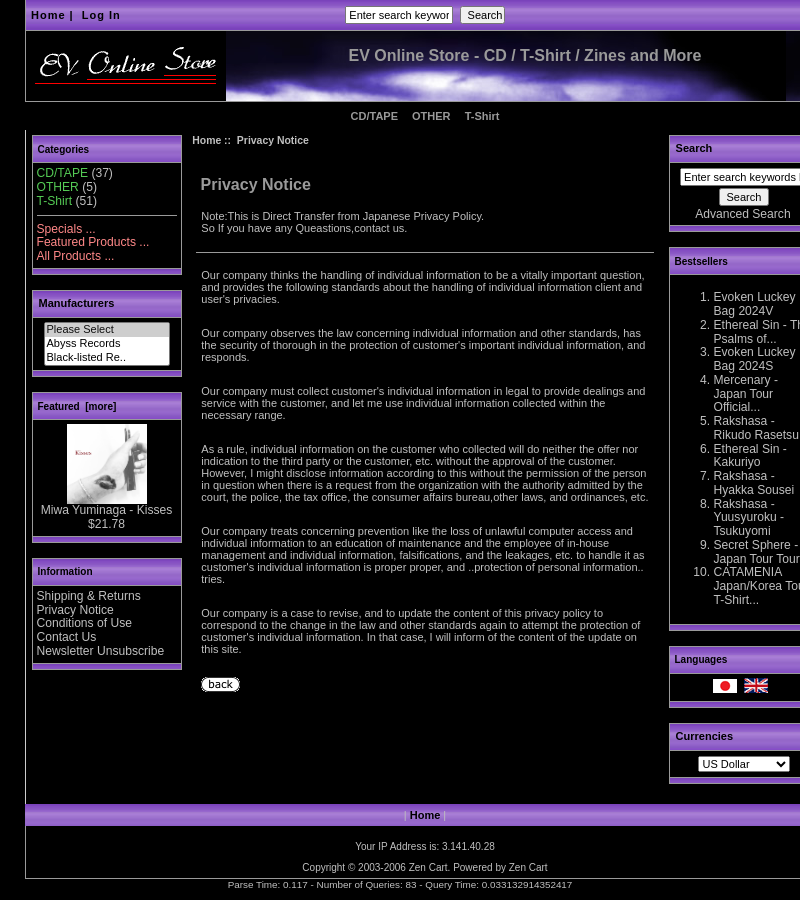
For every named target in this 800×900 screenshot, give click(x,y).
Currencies (704, 736)
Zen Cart (428, 867)
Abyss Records (107, 344)
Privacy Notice (75, 610)
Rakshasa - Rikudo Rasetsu (756, 428)
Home (48, 15)
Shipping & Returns (89, 596)
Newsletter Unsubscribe (101, 651)
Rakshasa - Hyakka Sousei (754, 483)
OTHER (431, 116)
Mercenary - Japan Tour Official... (746, 394)
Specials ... (66, 229)
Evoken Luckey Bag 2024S (755, 359)
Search (694, 148)
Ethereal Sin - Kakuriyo (750, 456)
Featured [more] (77, 406)
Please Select (107, 330)
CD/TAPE (374, 116)
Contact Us (67, 637)
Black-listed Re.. (107, 358)
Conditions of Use (84, 623)
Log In (101, 15)
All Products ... (76, 256)
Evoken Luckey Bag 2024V (755, 304)
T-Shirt (482, 116)
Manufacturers (77, 303)
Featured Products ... (93, 242)
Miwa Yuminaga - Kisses (107, 505)
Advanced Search (742, 214)
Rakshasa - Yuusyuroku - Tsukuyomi (749, 518)
